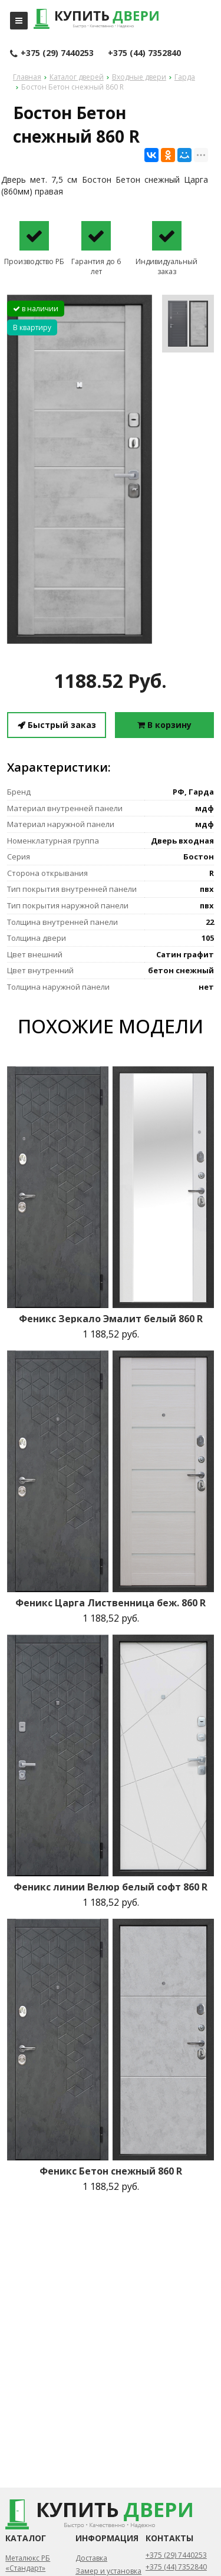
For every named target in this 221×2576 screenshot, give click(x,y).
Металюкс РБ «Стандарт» (27, 2563)
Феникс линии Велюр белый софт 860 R (110, 1887)
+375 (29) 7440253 (52, 53)
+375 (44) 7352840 (144, 52)
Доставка (91, 2558)
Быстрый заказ (57, 724)
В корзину (164, 724)
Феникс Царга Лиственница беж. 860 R (110, 1602)
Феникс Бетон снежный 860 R (110, 2171)
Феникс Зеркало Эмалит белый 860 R (111, 1318)
